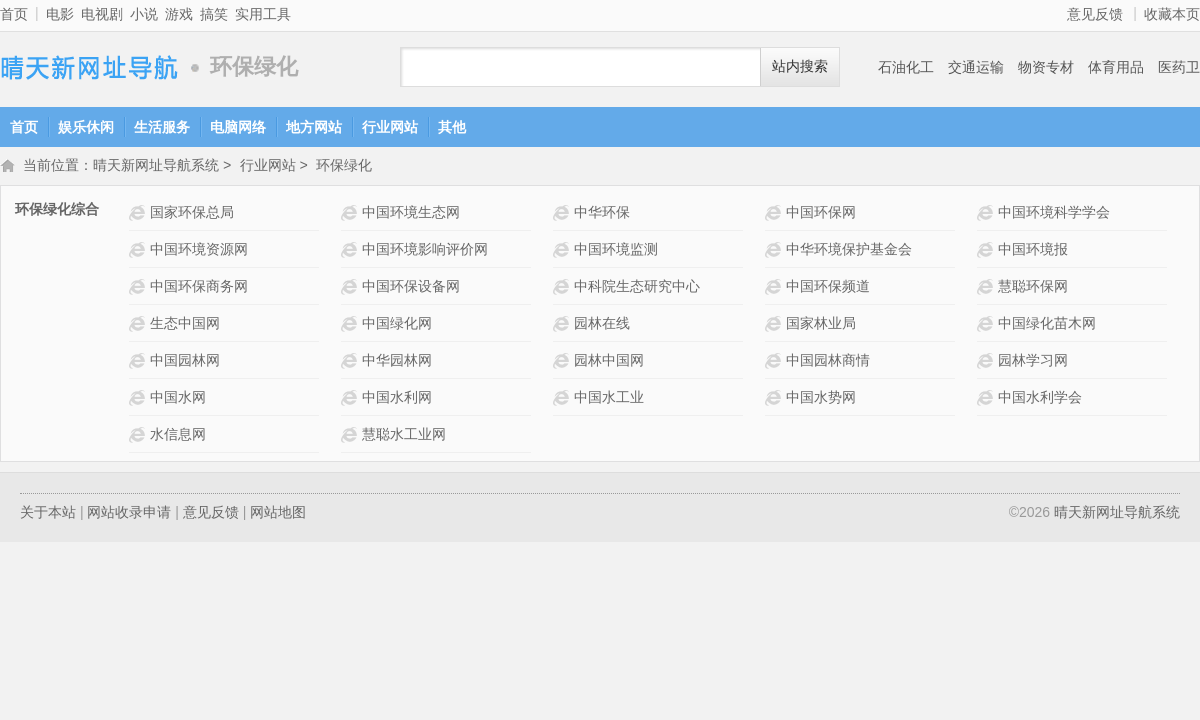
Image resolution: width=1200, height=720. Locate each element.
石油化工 (906, 67)
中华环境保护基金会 (849, 251)
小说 (144, 14)
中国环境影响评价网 (425, 251)
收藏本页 (1172, 14)
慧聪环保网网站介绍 (987, 288)
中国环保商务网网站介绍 (139, 288)
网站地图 (278, 514)
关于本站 (48, 514)
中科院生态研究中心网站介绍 (563, 288)
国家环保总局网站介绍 (139, 214)
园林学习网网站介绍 (987, 362)
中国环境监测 (616, 251)
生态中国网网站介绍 (139, 325)
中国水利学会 (1040, 399)
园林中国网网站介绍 (563, 362)
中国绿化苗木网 (1047, 325)
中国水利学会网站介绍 (987, 399)
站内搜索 (800, 66)
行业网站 (390, 127)
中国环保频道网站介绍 (775, 288)
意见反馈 (1095, 14)
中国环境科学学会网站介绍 (987, 214)
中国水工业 (609, 399)
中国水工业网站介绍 (563, 399)
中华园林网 (397, 362)
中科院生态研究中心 (637, 288)
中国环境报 (1033, 251)
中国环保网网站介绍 (775, 214)
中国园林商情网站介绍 (775, 362)
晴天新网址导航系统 (90, 67)
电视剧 (102, 14)
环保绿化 (344, 167)
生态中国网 (185, 325)
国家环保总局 (192, 214)
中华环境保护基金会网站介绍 (775, 251)
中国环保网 (821, 214)
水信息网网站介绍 (139, 436)
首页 (14, 14)
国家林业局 (821, 325)
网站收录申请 (129, 514)
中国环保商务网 (199, 288)
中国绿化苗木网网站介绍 (987, 325)
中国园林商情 (828, 362)
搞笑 (214, 14)
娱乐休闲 (86, 127)
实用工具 (263, 14)
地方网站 (314, 127)
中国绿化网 (397, 325)
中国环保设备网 (411, 288)
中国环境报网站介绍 (987, 251)
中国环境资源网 (199, 251)
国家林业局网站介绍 (775, 325)
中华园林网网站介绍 (351, 362)
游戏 (179, 14)
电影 (60, 14)
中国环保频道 (828, 288)
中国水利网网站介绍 (351, 399)
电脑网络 (238, 127)
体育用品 (1116, 67)
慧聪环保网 (1033, 288)
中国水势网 (821, 399)
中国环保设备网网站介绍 (351, 288)
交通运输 (976, 67)
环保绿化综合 (57, 211)
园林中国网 (609, 362)
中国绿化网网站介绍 (351, 325)
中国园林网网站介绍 (139, 362)
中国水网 (178, 399)
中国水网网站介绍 (139, 399)
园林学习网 (1033, 362)
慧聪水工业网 (404, 436)
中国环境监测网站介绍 (563, 251)
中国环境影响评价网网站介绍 (351, 251)
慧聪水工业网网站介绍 (351, 436)
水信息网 (178, 436)
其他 (452, 127)
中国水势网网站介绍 (775, 399)
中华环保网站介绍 (563, 214)
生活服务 (162, 127)
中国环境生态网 (411, 214)
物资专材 (1046, 67)
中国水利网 (397, 399)
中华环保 (602, 214)
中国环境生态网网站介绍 (351, 214)
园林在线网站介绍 (563, 325)
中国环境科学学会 (1054, 214)
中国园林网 (185, 362)
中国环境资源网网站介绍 (139, 251)
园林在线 (602, 325)
